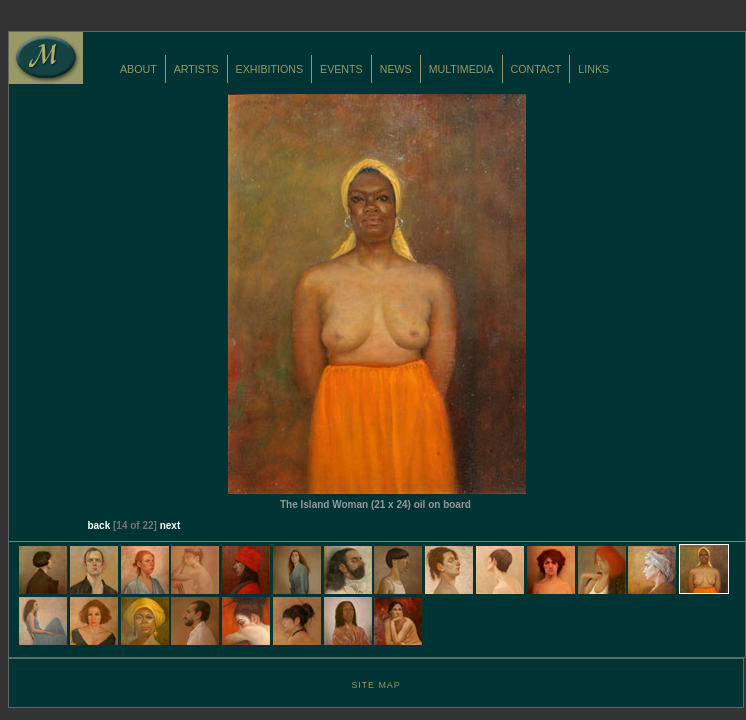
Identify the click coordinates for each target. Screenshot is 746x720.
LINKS (593, 69)
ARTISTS (196, 69)
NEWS (396, 69)
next (170, 525)
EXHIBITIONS (270, 69)
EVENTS (341, 69)
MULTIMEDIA (461, 69)
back (98, 525)
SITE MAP (375, 685)
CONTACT (536, 69)
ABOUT (138, 69)
